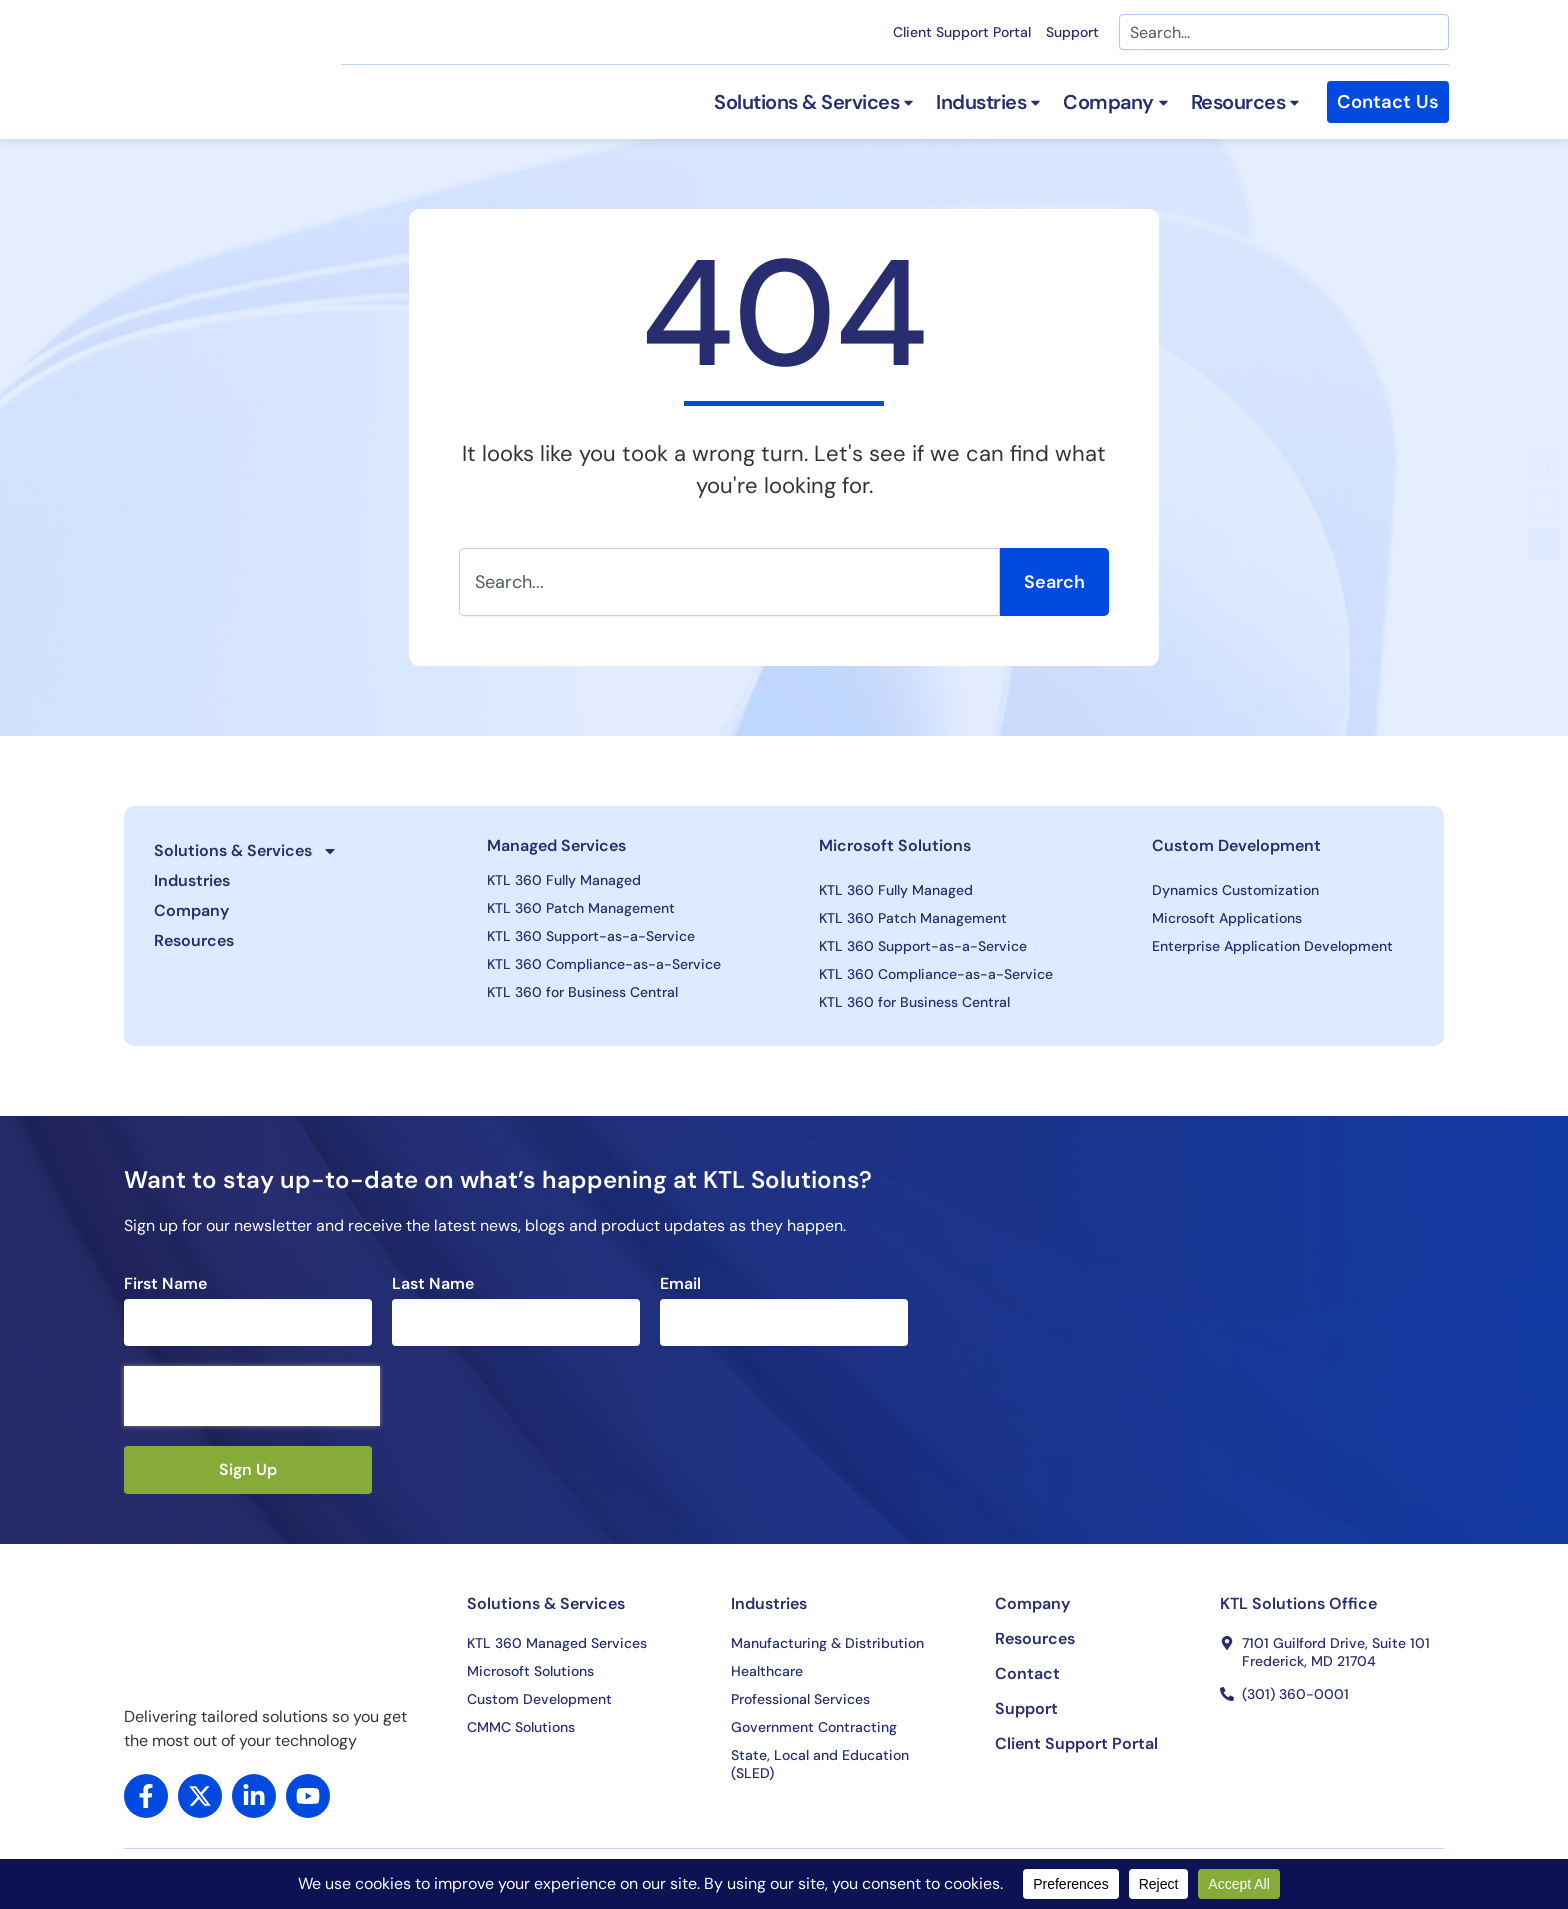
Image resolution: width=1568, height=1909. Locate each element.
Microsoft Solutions (895, 845)
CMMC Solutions (521, 1727)
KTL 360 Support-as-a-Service (591, 936)
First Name (165, 1284)
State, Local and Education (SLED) (820, 1764)
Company (191, 910)
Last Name (433, 1284)
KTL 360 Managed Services (557, 1643)
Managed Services (556, 845)
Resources (194, 940)
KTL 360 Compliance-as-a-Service (604, 964)
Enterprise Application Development (1272, 946)
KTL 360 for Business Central (582, 992)
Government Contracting (814, 1727)
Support (1072, 32)
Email (680, 1284)
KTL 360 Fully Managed (564, 880)
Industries (192, 880)
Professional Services (800, 1699)
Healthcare (767, 1671)
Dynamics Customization (1235, 890)
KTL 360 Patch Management (581, 908)
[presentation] (252, 1396)
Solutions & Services (246, 851)
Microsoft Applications (1227, 918)
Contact (1027, 1674)
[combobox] (1284, 32)
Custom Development (1236, 845)
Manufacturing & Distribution (827, 1643)
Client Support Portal (962, 32)
